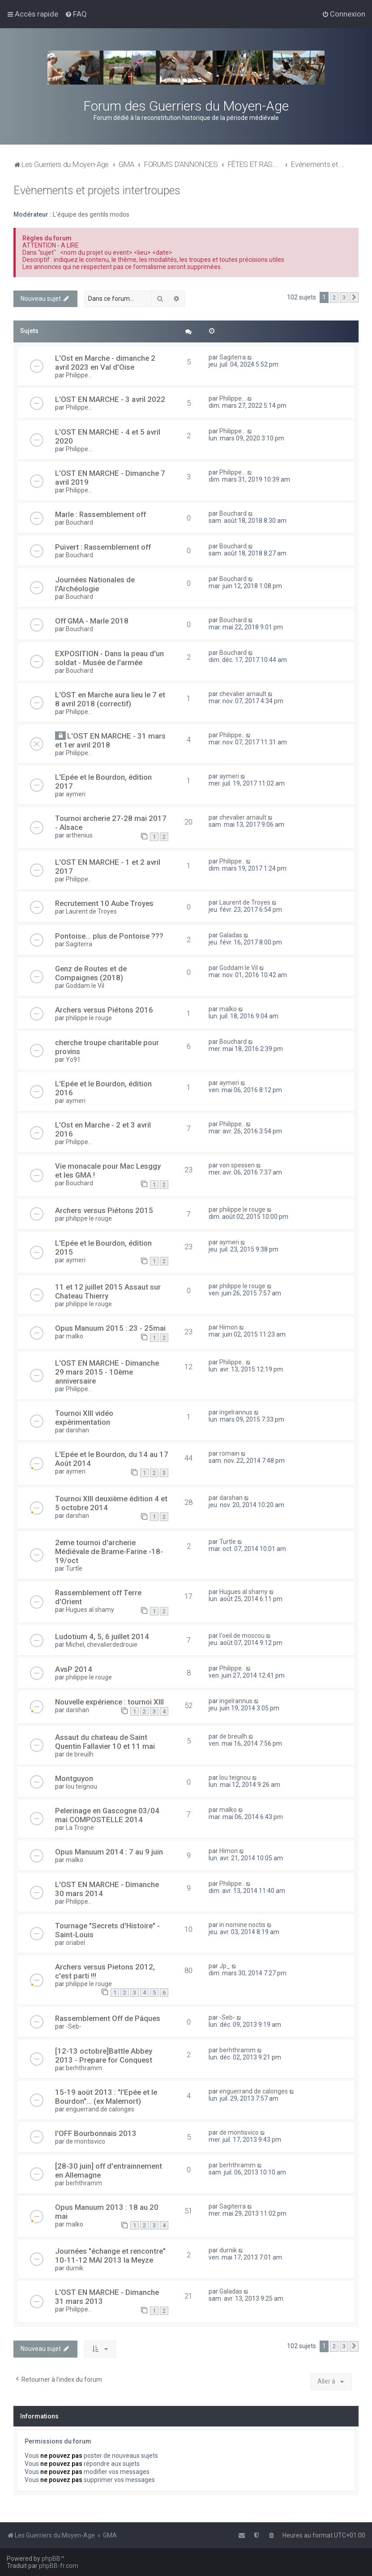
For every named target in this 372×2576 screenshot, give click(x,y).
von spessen (237, 1165)
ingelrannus (235, 1412)
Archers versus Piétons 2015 (104, 1210)
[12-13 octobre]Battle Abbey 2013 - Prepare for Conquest (103, 2055)
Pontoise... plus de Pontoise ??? (109, 935)
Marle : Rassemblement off (100, 514)
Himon (228, 1327)
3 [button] (344, 297)
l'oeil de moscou (242, 1635)
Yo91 (73, 1059)
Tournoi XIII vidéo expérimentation (84, 1418)
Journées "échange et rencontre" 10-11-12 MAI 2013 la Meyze (110, 2255)
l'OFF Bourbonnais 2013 (96, 2133)
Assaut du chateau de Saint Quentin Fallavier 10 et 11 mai (105, 1742)
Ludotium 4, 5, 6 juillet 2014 (102, 1636)
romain (229, 1453)
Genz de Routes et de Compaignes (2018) (91, 973)
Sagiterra (232, 357)
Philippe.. (78, 711)
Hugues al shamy (90, 1609)
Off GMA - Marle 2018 (91, 620)
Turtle (74, 1568)
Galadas (230, 935)
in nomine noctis (242, 1924)
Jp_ (224, 1965)
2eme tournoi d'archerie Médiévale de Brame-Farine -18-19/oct (109, 1551)
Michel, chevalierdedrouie (101, 1644)
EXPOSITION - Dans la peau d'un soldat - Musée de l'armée (109, 658)
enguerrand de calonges (100, 2109)
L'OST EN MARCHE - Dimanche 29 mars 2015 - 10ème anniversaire (107, 1371)
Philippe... (79, 375)
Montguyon (74, 1778)
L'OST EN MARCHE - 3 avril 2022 (110, 399)
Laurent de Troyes (91, 911)
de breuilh (80, 1754)
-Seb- (73, 2026)
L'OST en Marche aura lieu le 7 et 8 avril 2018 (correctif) (110, 699)
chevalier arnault (242, 693)
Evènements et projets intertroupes (96, 190)
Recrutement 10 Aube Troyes (104, 903)
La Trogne (80, 1827)
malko (228, 1008)
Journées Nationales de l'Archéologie (95, 584)
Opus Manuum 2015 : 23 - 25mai (110, 1328)
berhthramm (84, 2068)
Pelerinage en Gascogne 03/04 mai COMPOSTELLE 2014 (107, 1815)
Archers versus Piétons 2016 (104, 1009)
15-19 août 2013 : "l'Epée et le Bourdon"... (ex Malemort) (106, 2097)
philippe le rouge (89, 1017)
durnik (74, 2268)
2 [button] (334, 297)
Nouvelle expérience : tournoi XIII (109, 1701)
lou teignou (81, 1786)
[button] (354, 297)
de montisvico (85, 2141)
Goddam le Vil (85, 985)
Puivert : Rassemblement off (103, 547)
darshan (77, 1430)
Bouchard (79, 522)
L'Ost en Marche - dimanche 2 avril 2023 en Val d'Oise (105, 363)
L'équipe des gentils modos (91, 214)
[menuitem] (76, 14)
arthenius (79, 835)
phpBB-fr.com (58, 2565)
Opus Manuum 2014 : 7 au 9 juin (109, 1851)
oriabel (75, 1942)
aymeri (76, 794)
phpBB (51, 2558)
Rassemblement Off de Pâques (107, 2018)
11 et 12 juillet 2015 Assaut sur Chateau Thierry (108, 1291)
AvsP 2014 (73, 1669)
